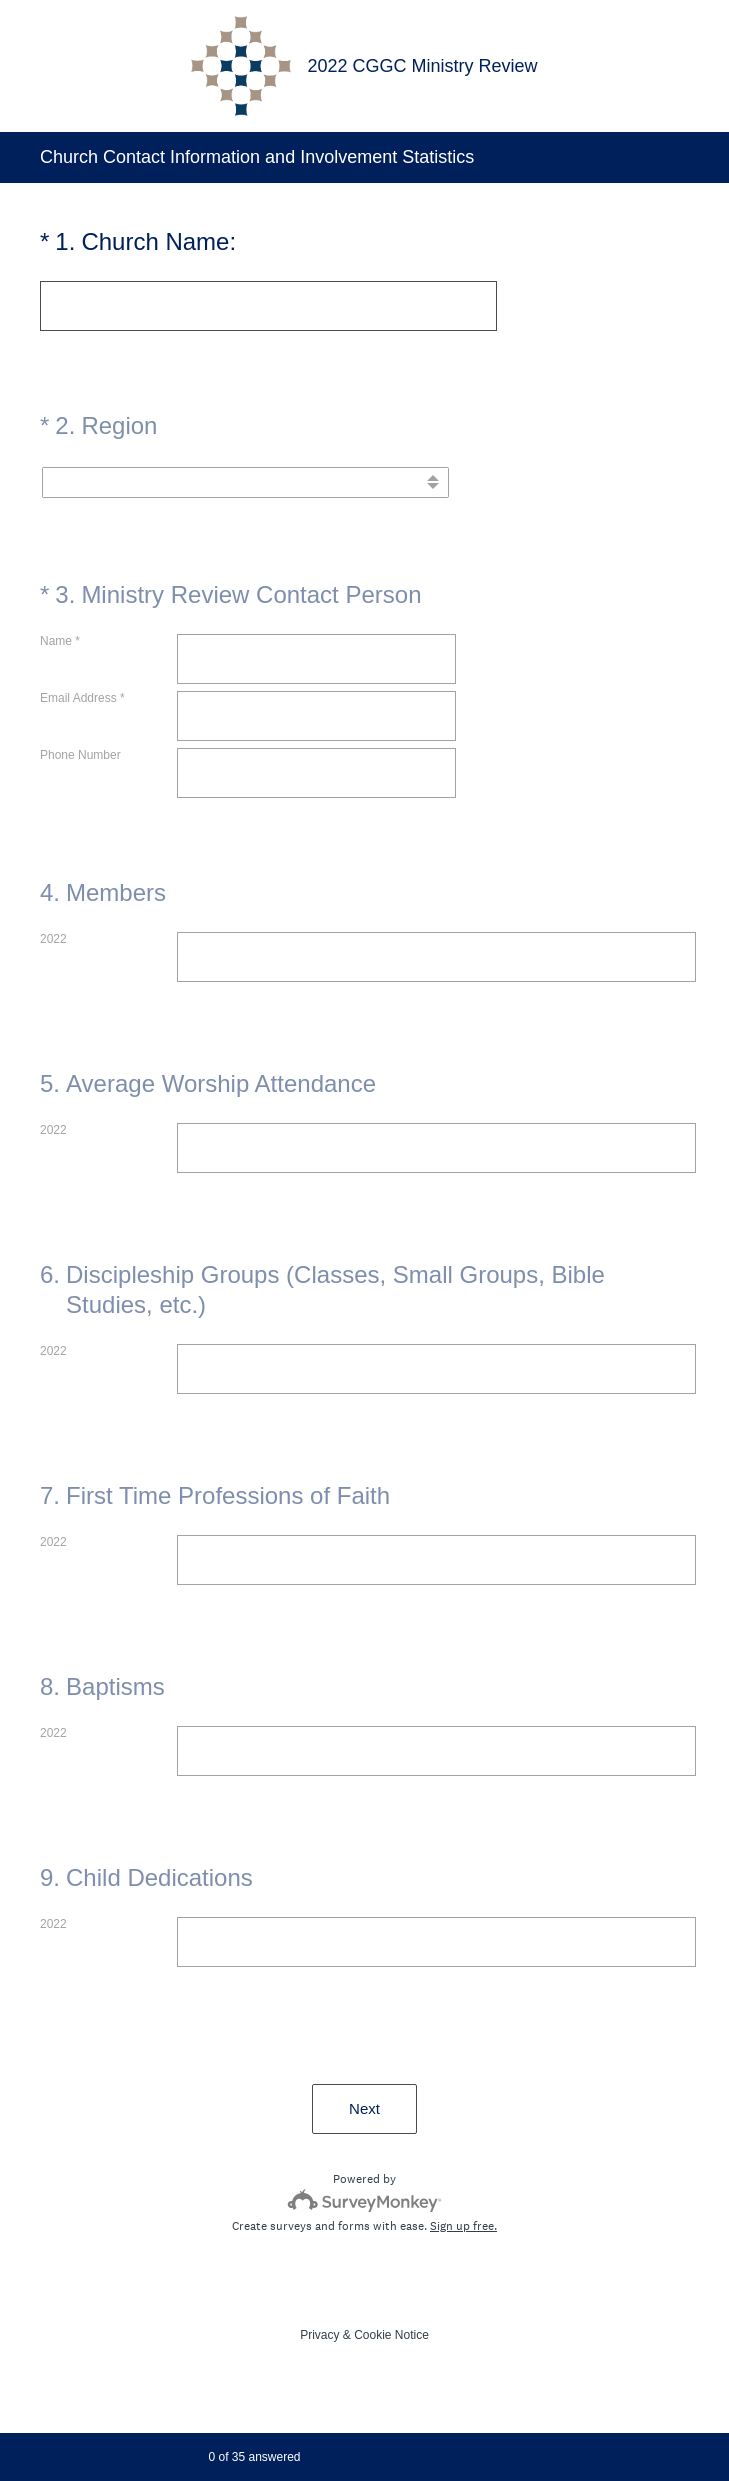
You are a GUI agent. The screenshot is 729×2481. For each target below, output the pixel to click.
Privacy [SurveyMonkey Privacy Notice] (319, 2335)
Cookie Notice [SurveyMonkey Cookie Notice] (391, 2335)
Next (364, 2108)
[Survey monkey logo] (364, 2200)
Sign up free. (463, 2226)
